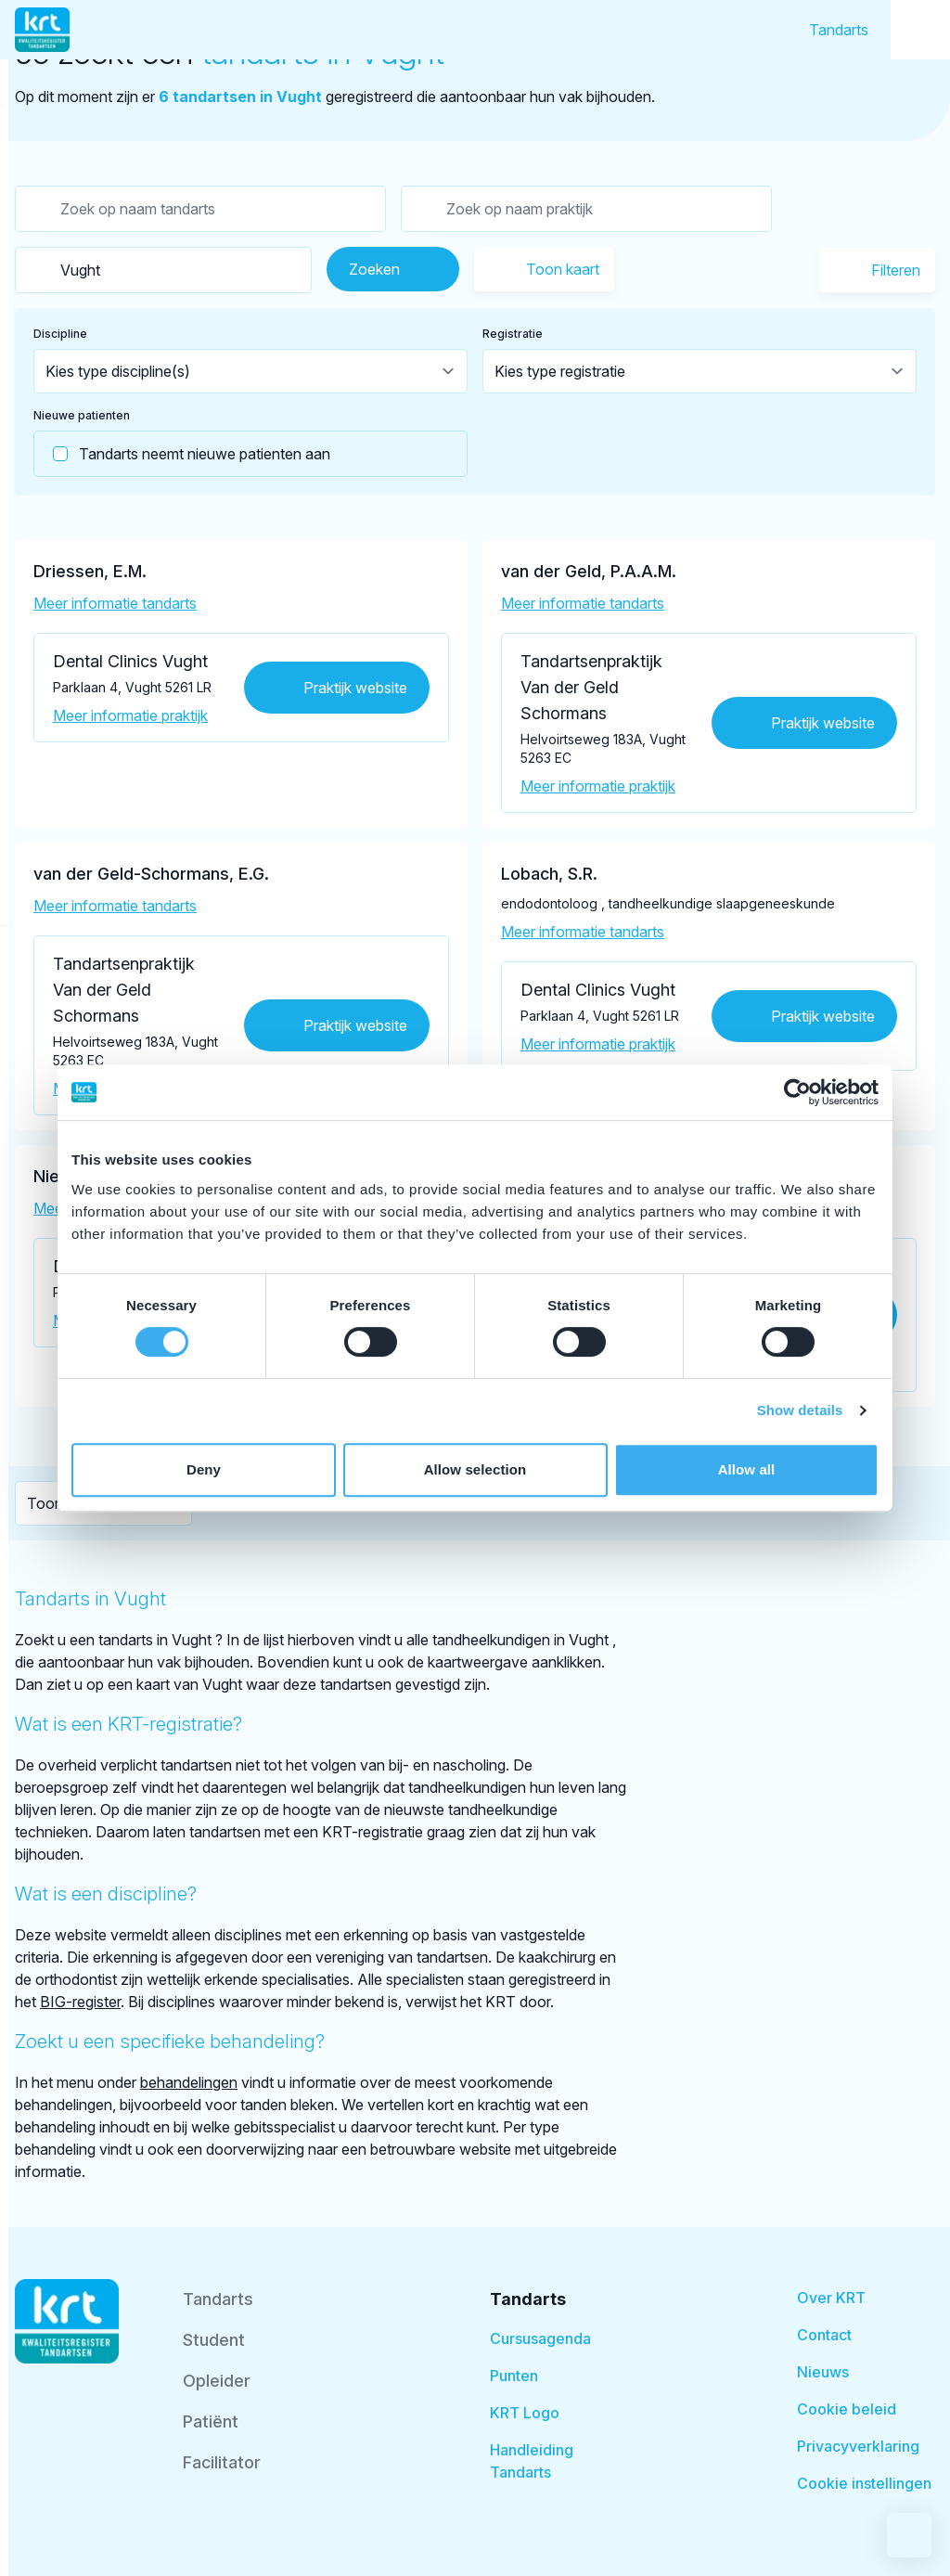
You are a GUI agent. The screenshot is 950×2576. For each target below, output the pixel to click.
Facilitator (222, 2462)
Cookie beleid (846, 2409)
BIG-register (80, 2001)
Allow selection (475, 1469)
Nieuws (823, 2372)
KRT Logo (524, 2412)
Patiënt (210, 2421)
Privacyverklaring (858, 2446)
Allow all (747, 1469)
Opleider (216, 2380)
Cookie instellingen (864, 2483)
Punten (514, 2375)
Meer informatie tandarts (115, 603)
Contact (824, 2334)
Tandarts (838, 29)
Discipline (60, 334)
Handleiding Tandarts (531, 2461)
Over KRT (831, 2297)
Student (214, 2340)
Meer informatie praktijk (130, 715)
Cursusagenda (540, 2338)
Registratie (512, 334)
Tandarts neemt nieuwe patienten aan (182, 453)
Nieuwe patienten (81, 415)
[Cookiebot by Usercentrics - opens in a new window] (797, 1092)
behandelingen (189, 2082)
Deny (203, 1469)
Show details (800, 1410)
